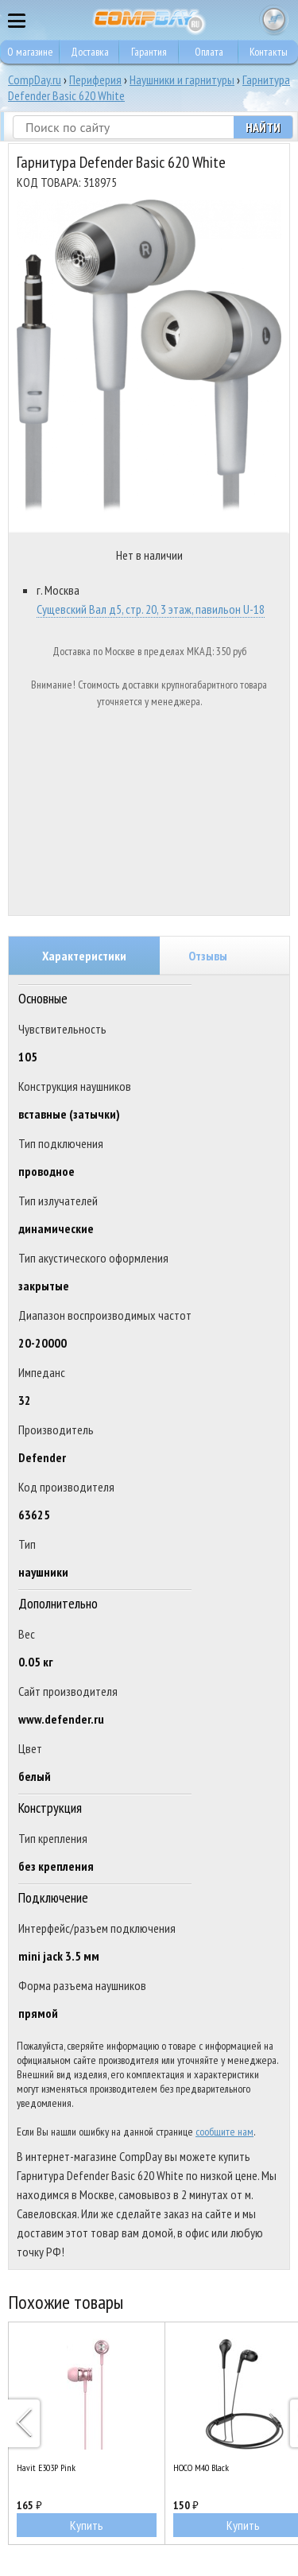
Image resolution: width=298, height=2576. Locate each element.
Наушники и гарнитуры (182, 79)
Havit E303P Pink (46, 2467)
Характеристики (84, 956)
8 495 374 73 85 (242, 20)
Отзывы (207, 956)
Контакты (269, 52)
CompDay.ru (34, 79)
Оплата (209, 52)
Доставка (90, 52)
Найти (263, 127)
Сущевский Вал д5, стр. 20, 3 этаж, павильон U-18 (151, 609)
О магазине (30, 52)
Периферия (95, 79)
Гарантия (149, 52)
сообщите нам (224, 2131)
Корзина (274, 20)
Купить (86, 2525)
